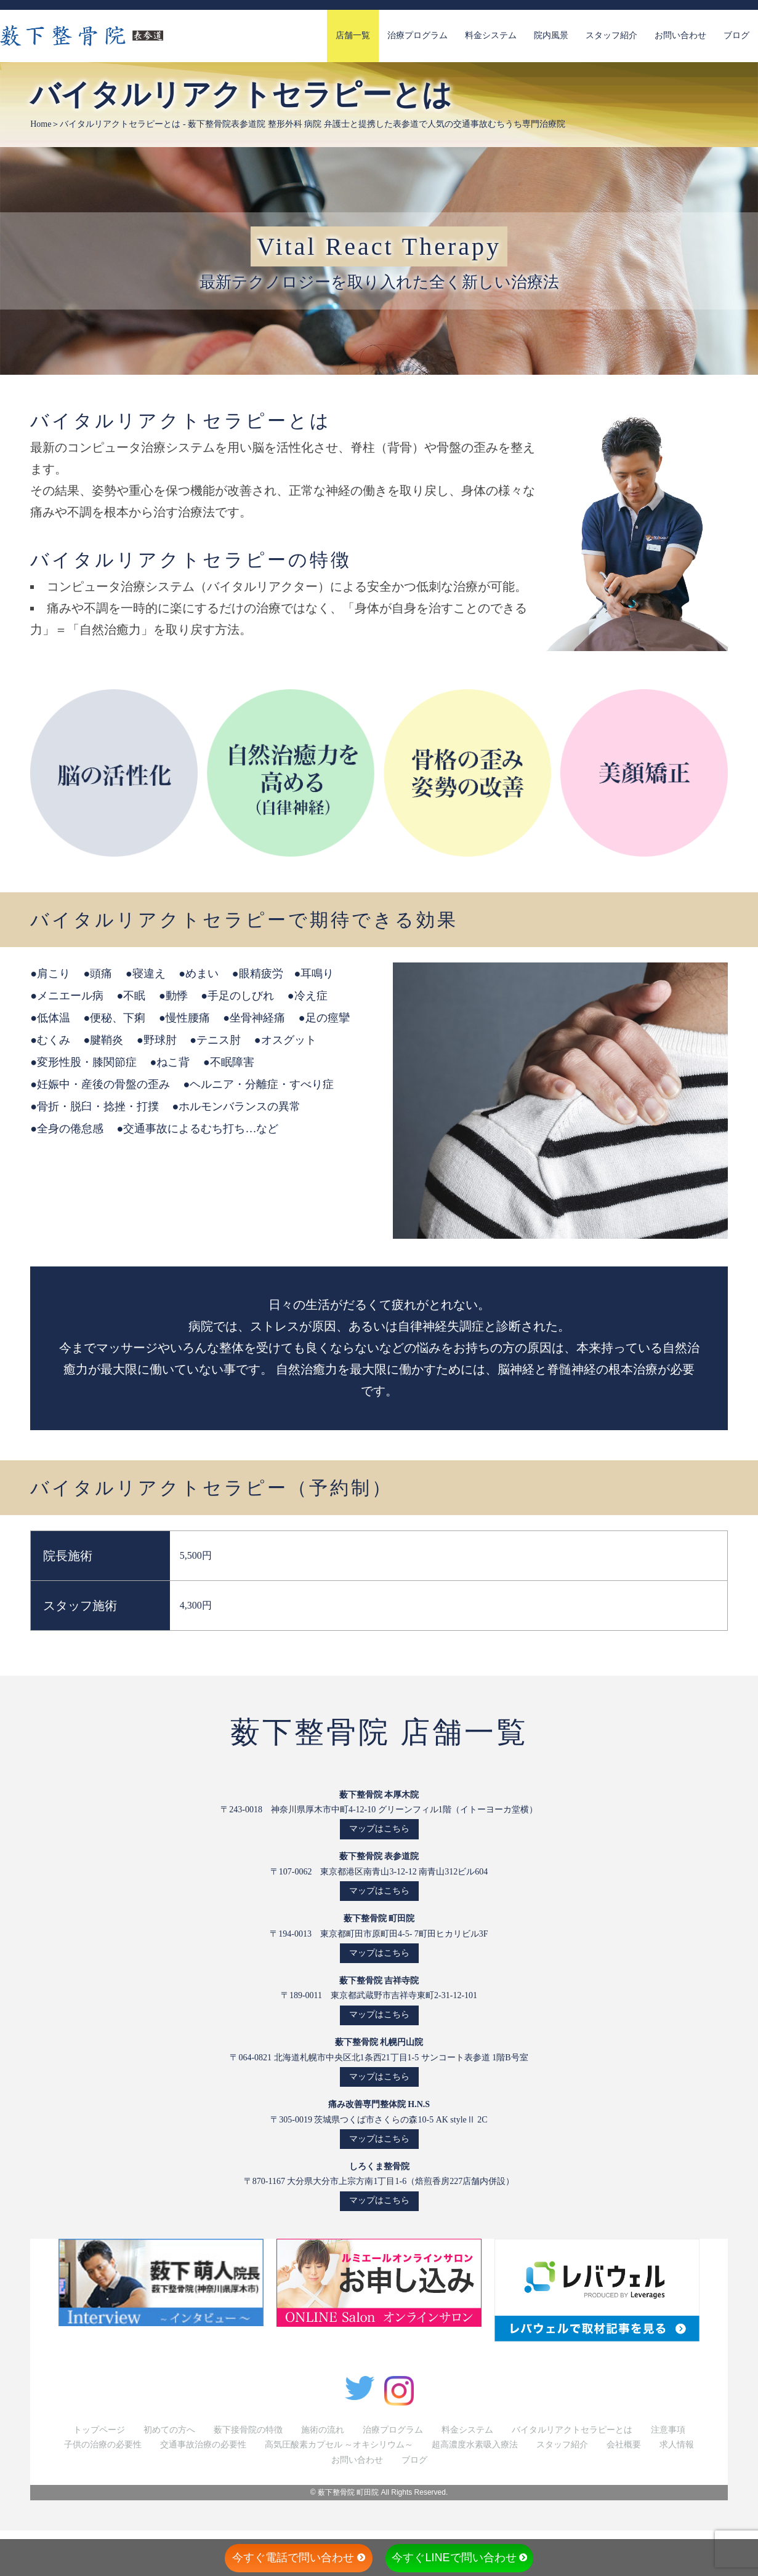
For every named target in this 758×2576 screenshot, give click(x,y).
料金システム (491, 35)
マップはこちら (379, 1828)
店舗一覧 (353, 35)
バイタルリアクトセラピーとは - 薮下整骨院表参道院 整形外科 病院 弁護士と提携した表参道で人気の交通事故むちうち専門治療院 (312, 124)
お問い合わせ (680, 35)
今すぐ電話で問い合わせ (298, 2557)
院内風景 (551, 35)
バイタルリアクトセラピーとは (572, 2429)
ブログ (736, 35)
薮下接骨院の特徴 (248, 2429)
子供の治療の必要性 (103, 2444)
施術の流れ (322, 2429)
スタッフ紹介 (611, 35)
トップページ (99, 2429)
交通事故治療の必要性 (203, 2444)
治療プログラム (417, 35)
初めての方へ (169, 2429)
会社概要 (624, 2444)
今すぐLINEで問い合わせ (459, 2557)
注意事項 (668, 2429)
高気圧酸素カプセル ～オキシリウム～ (339, 2444)
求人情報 (676, 2444)
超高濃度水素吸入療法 (475, 2444)
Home (40, 124)
